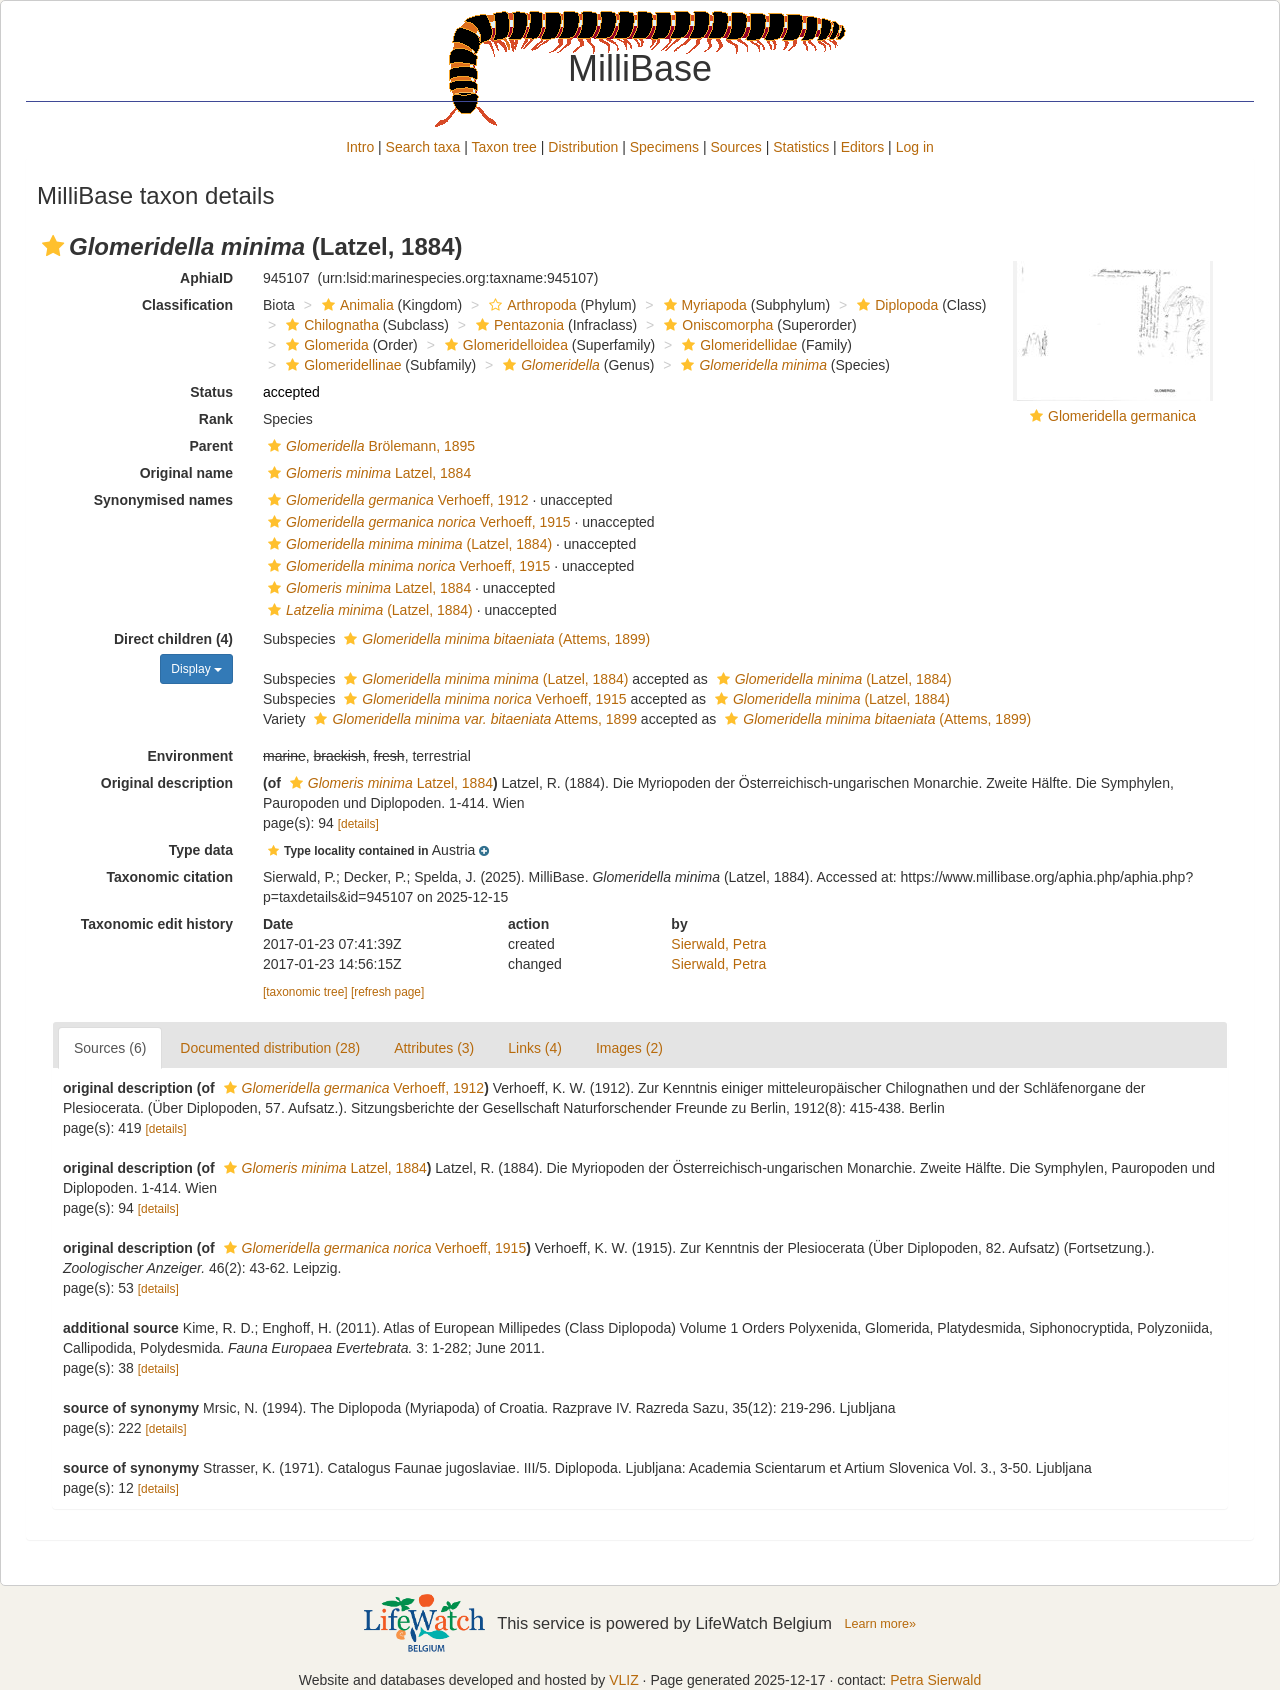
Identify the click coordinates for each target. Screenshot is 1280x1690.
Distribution (583, 147)
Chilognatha (330, 325)
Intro (360, 147)
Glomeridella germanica (1122, 416)
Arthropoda (530, 305)
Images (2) (629, 1048)
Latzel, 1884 (367, 473)
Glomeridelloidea (504, 345)
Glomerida (325, 345)
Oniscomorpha (716, 325)
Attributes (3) (434, 1048)
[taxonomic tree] (305, 992)
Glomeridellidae (737, 345)
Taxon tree (504, 147)
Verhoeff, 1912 (396, 500)
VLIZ (624, 1680)
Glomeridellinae (341, 365)
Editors (863, 147)
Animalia (355, 305)
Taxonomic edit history (157, 924)
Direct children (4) (173, 639)
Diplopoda (895, 305)
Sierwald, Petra (718, 944)
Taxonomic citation (169, 877)
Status (211, 392)
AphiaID (206, 278)
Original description (167, 783)
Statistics (801, 147)
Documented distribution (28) (270, 1048)
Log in (915, 147)
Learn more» (880, 1624)
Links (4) (535, 1048)
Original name (186, 473)
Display (196, 669)
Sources (735, 147)
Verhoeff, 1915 (417, 522)
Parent (211, 446)
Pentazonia (517, 325)
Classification (187, 305)
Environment (190, 756)
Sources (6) (110, 1048)
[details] (358, 824)
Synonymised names (163, 500)
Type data (201, 850)
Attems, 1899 (473, 719)
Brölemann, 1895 (369, 446)
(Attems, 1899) (494, 639)
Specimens (664, 147)
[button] (53, 246)
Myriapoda (703, 305)
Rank (216, 419)
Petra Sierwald (935, 1680)
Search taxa (423, 147)
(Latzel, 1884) (407, 544)
